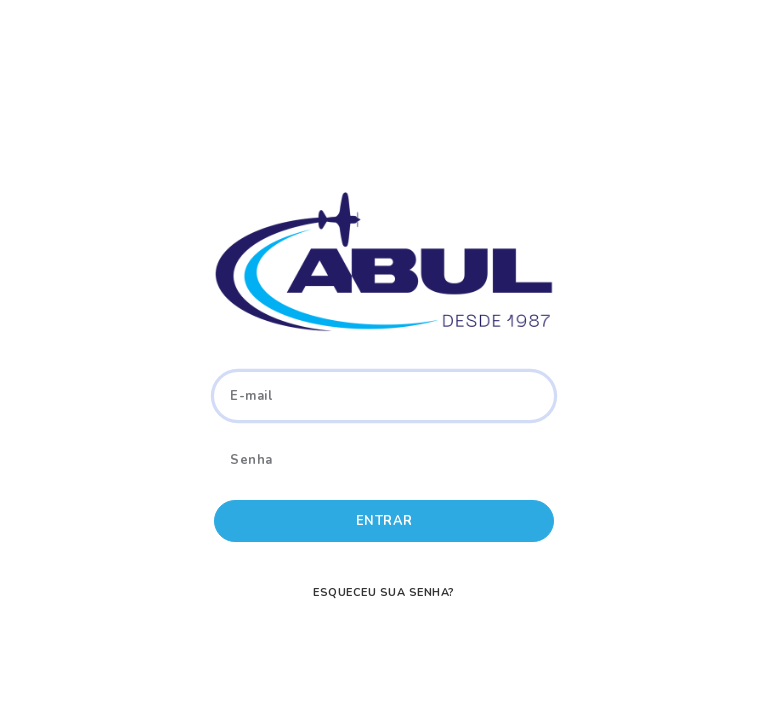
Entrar (384, 521)
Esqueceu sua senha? (384, 592)
